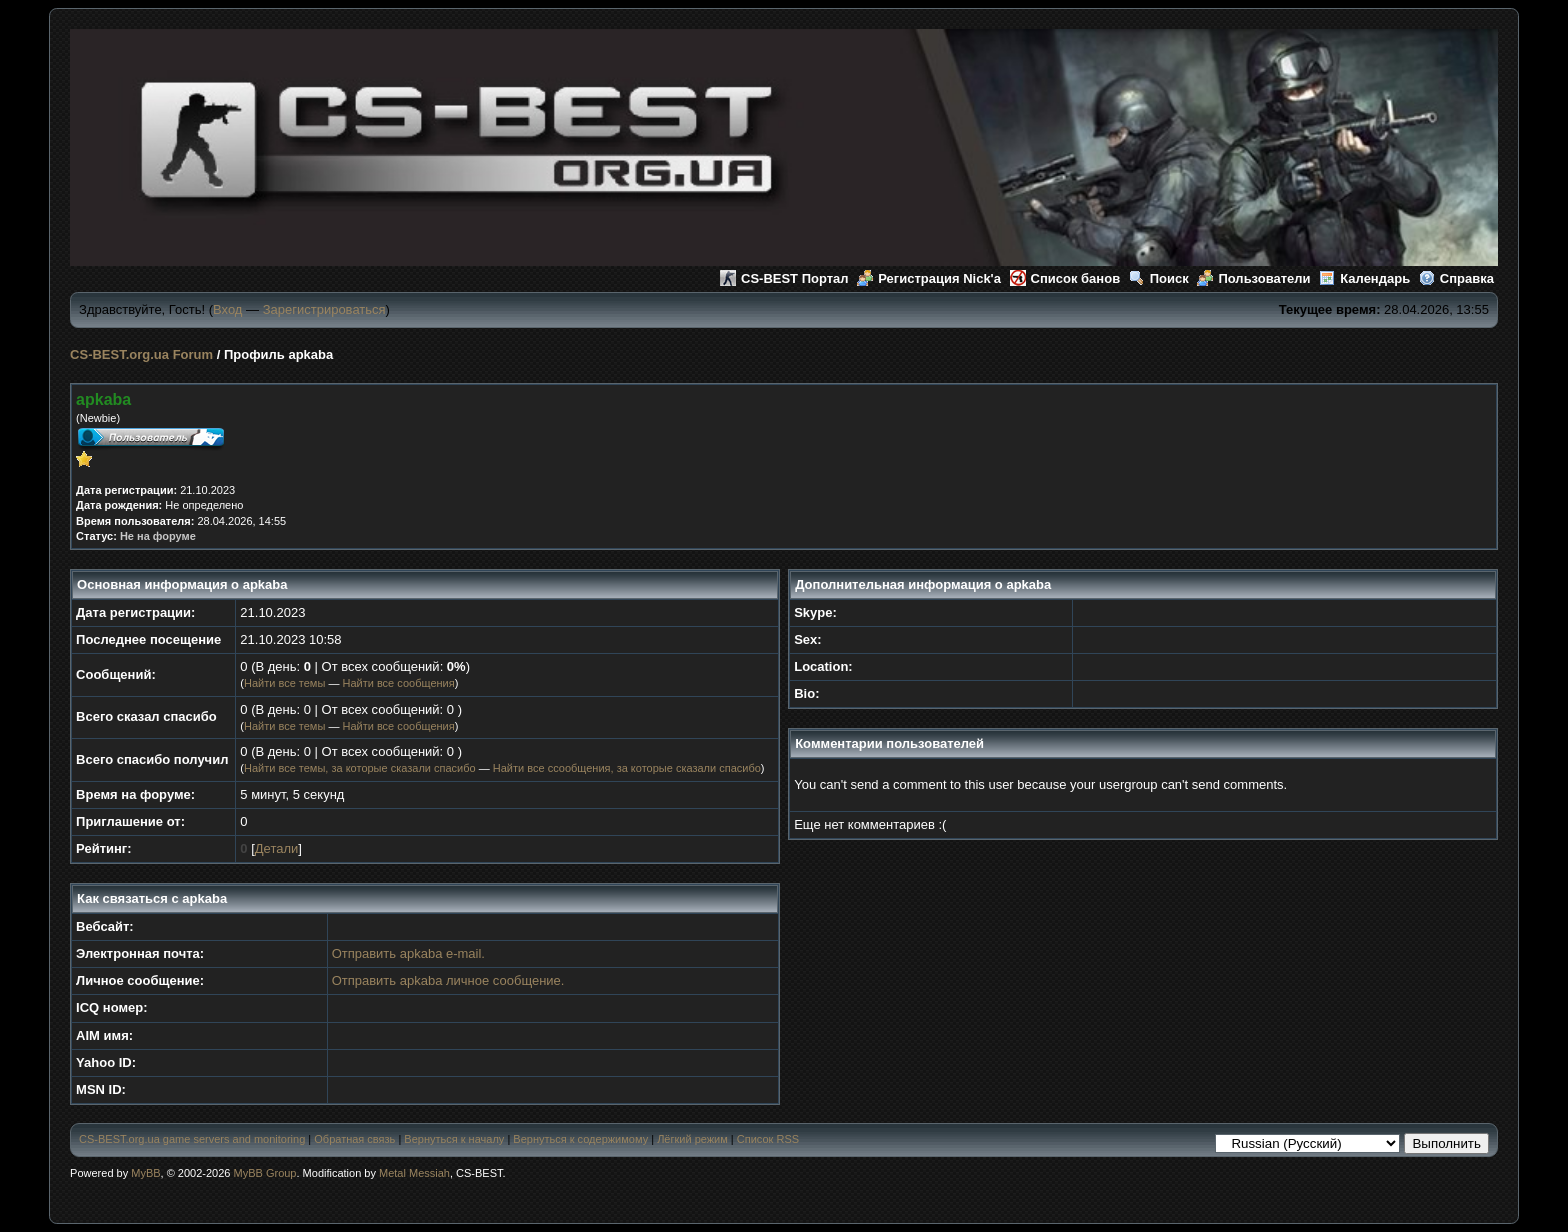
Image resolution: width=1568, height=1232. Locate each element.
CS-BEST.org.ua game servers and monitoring (192, 1139)
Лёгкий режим (692, 1139)
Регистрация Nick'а (929, 278)
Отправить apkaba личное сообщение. (448, 980)
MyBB (145, 1173)
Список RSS (768, 1139)
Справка (1456, 278)
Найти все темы (284, 683)
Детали (277, 848)
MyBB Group (265, 1173)
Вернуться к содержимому (580, 1139)
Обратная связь (354, 1139)
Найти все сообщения (398, 683)
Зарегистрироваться (324, 309)
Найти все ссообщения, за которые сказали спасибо (627, 768)
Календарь (1364, 278)
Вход (227, 309)
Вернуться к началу (454, 1139)
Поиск (1159, 278)
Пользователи (1253, 278)
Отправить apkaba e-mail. (408, 953)
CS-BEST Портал (784, 278)
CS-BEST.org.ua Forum (141, 354)
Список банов (1065, 278)
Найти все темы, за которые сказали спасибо (360, 768)
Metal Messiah (414, 1173)
